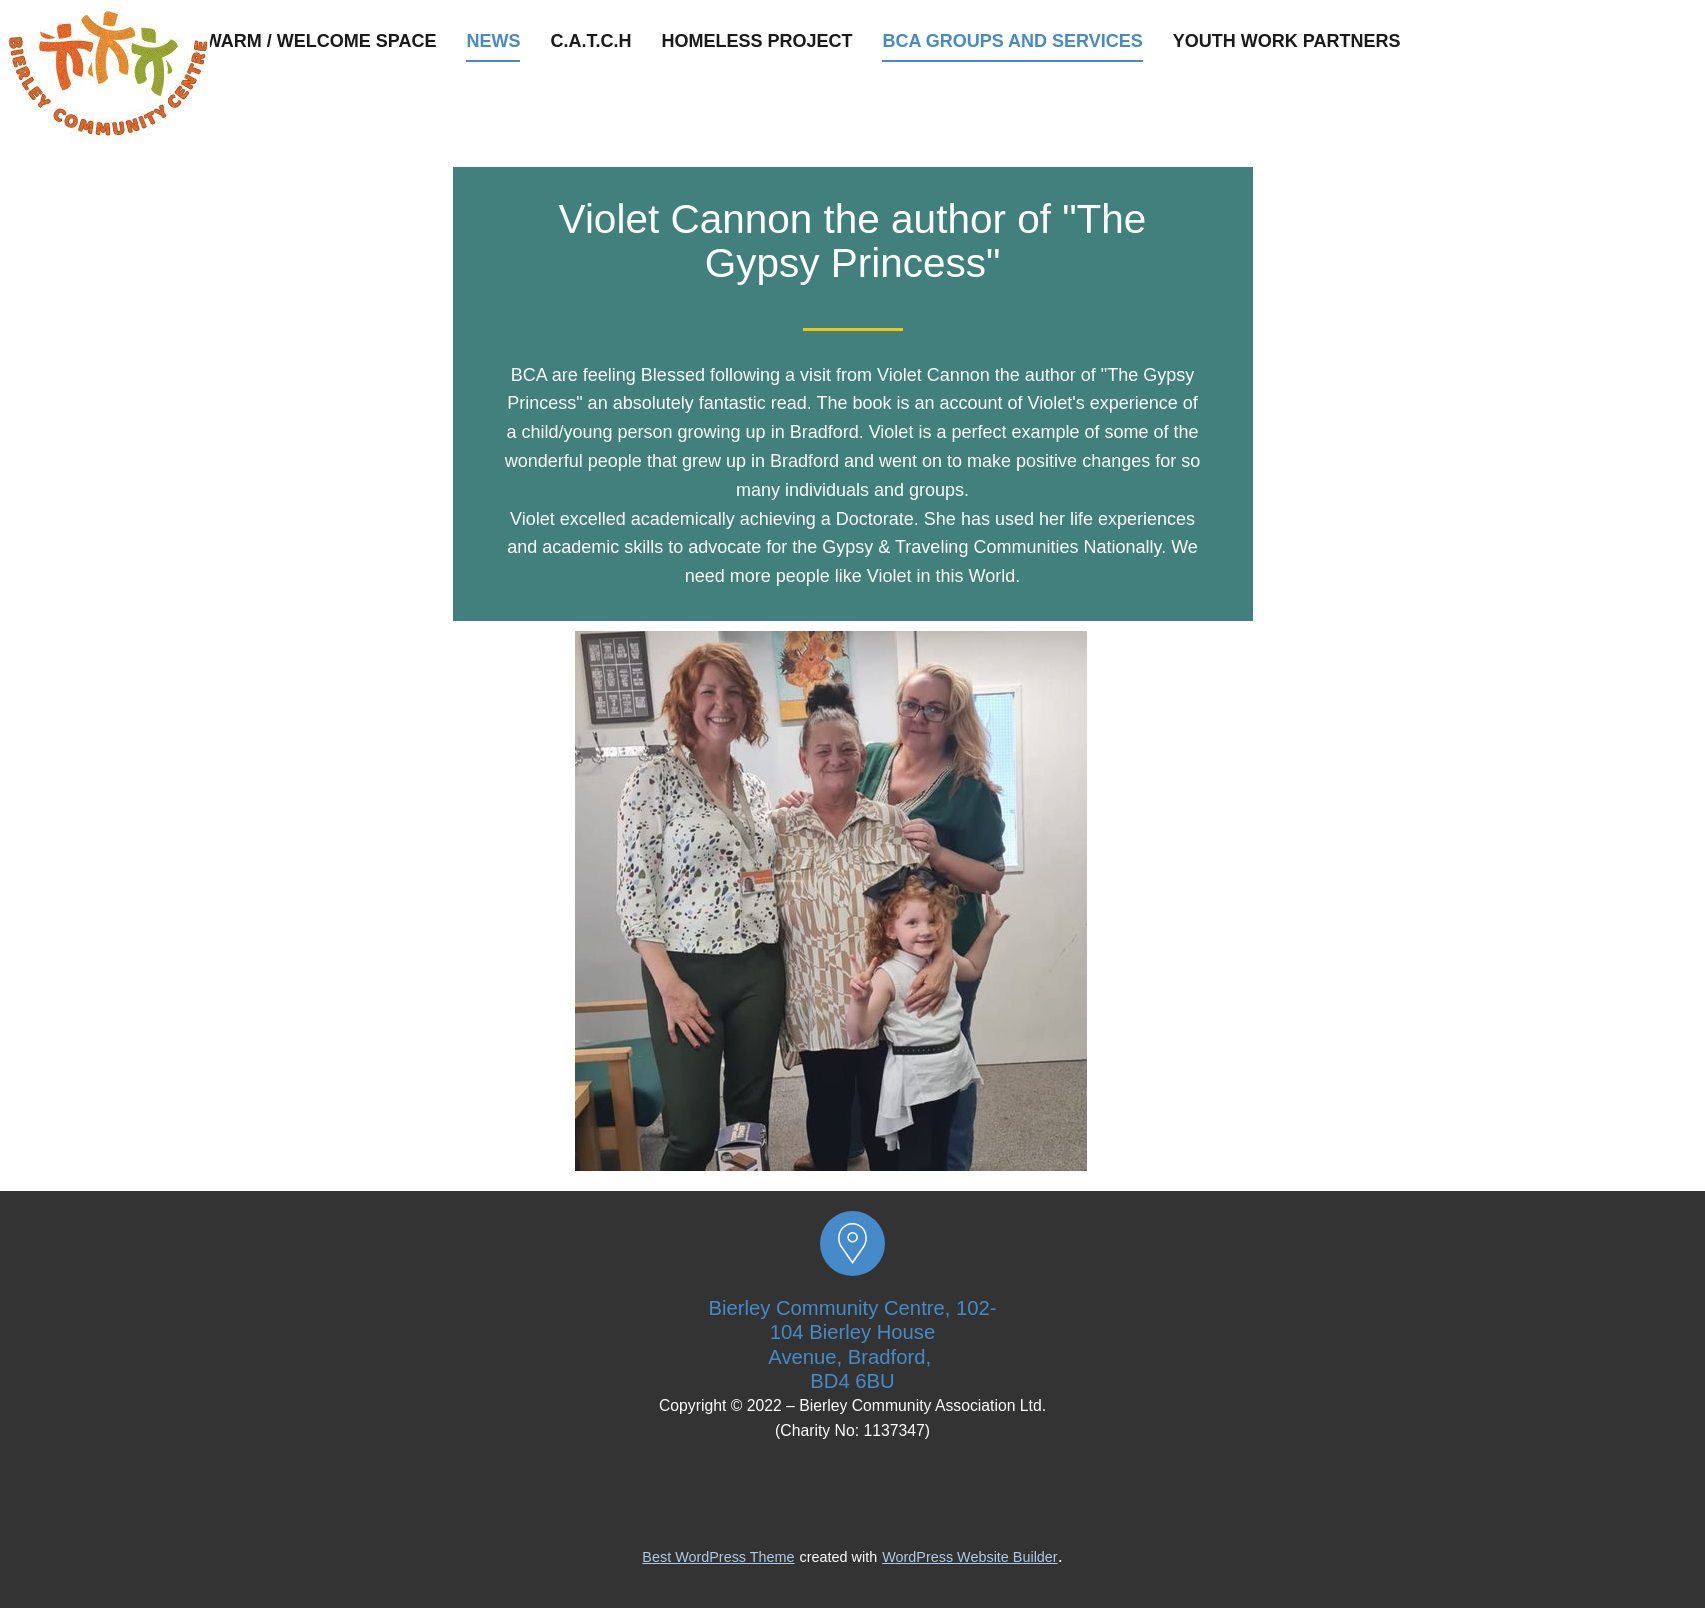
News (493, 41)
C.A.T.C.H (590, 41)
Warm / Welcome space (321, 41)
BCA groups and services (1012, 41)
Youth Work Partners (1287, 41)
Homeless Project (756, 41)
